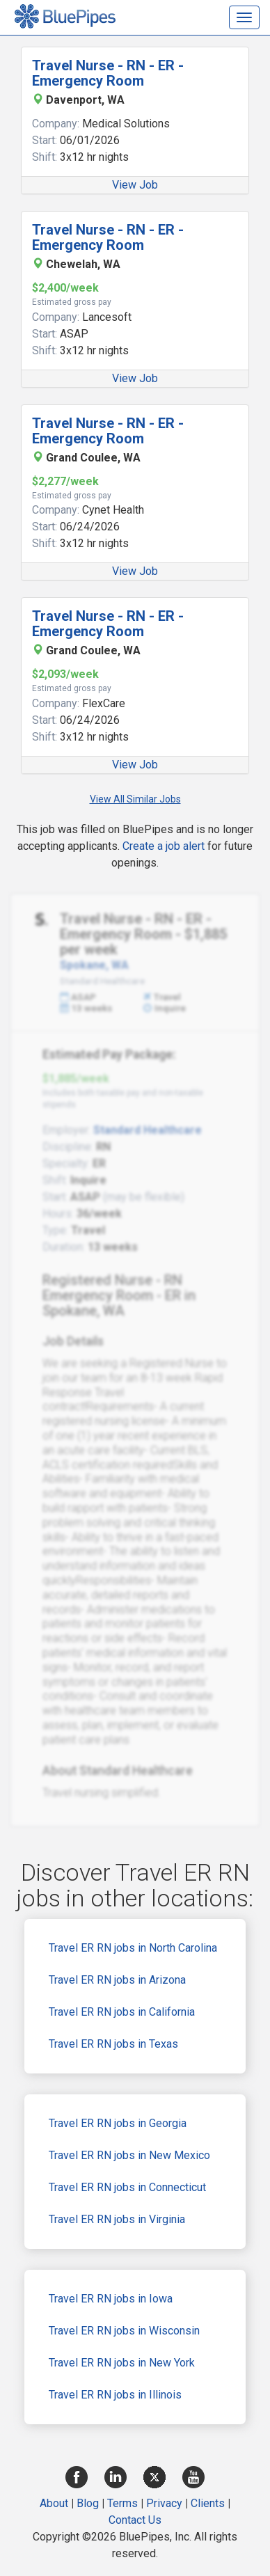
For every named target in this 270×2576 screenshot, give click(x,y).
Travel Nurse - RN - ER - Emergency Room (108, 73)
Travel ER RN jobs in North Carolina (133, 1947)
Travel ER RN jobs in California (122, 2011)
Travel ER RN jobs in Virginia (117, 2219)
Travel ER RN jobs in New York (122, 2362)
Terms (122, 2503)
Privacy (164, 2503)
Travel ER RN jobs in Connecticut (127, 2187)
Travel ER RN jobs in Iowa (111, 2298)
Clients (208, 2503)
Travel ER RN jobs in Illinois (115, 2394)
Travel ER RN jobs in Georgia (117, 2123)
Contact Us (135, 2520)
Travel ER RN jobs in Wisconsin (124, 2330)
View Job (135, 184)
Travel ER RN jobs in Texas (113, 2043)
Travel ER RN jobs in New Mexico (129, 2155)
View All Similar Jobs (135, 799)
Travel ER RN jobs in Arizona (117, 1979)
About (54, 2503)
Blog (88, 2503)
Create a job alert (163, 846)
